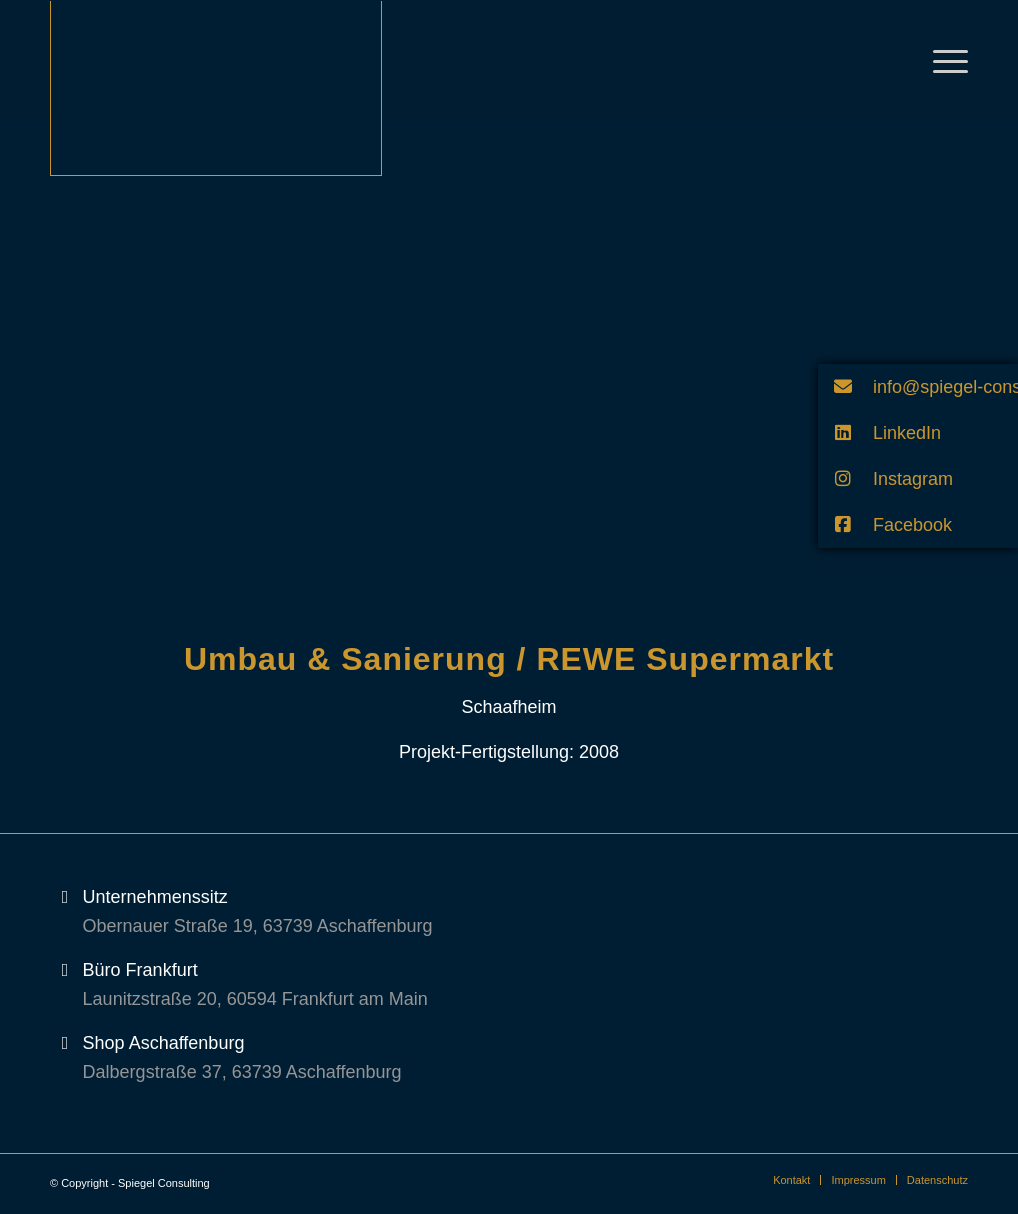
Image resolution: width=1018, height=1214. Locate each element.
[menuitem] (791, 1180)
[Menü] (944, 59)
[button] (918, 387)
